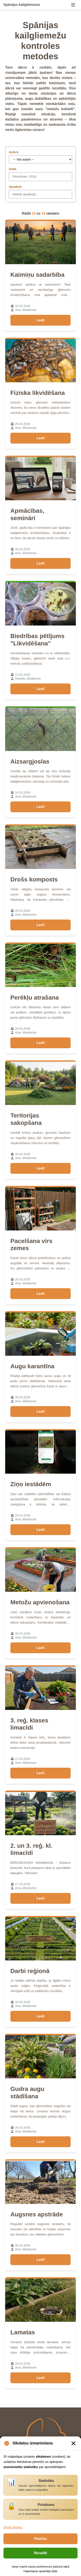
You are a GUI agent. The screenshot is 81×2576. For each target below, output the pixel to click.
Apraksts (15, 186)
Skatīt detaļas (12, 2571)
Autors (14, 152)
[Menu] (73, 5)
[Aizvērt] (73, 2487)
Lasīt (40, 320)
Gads (12, 169)
